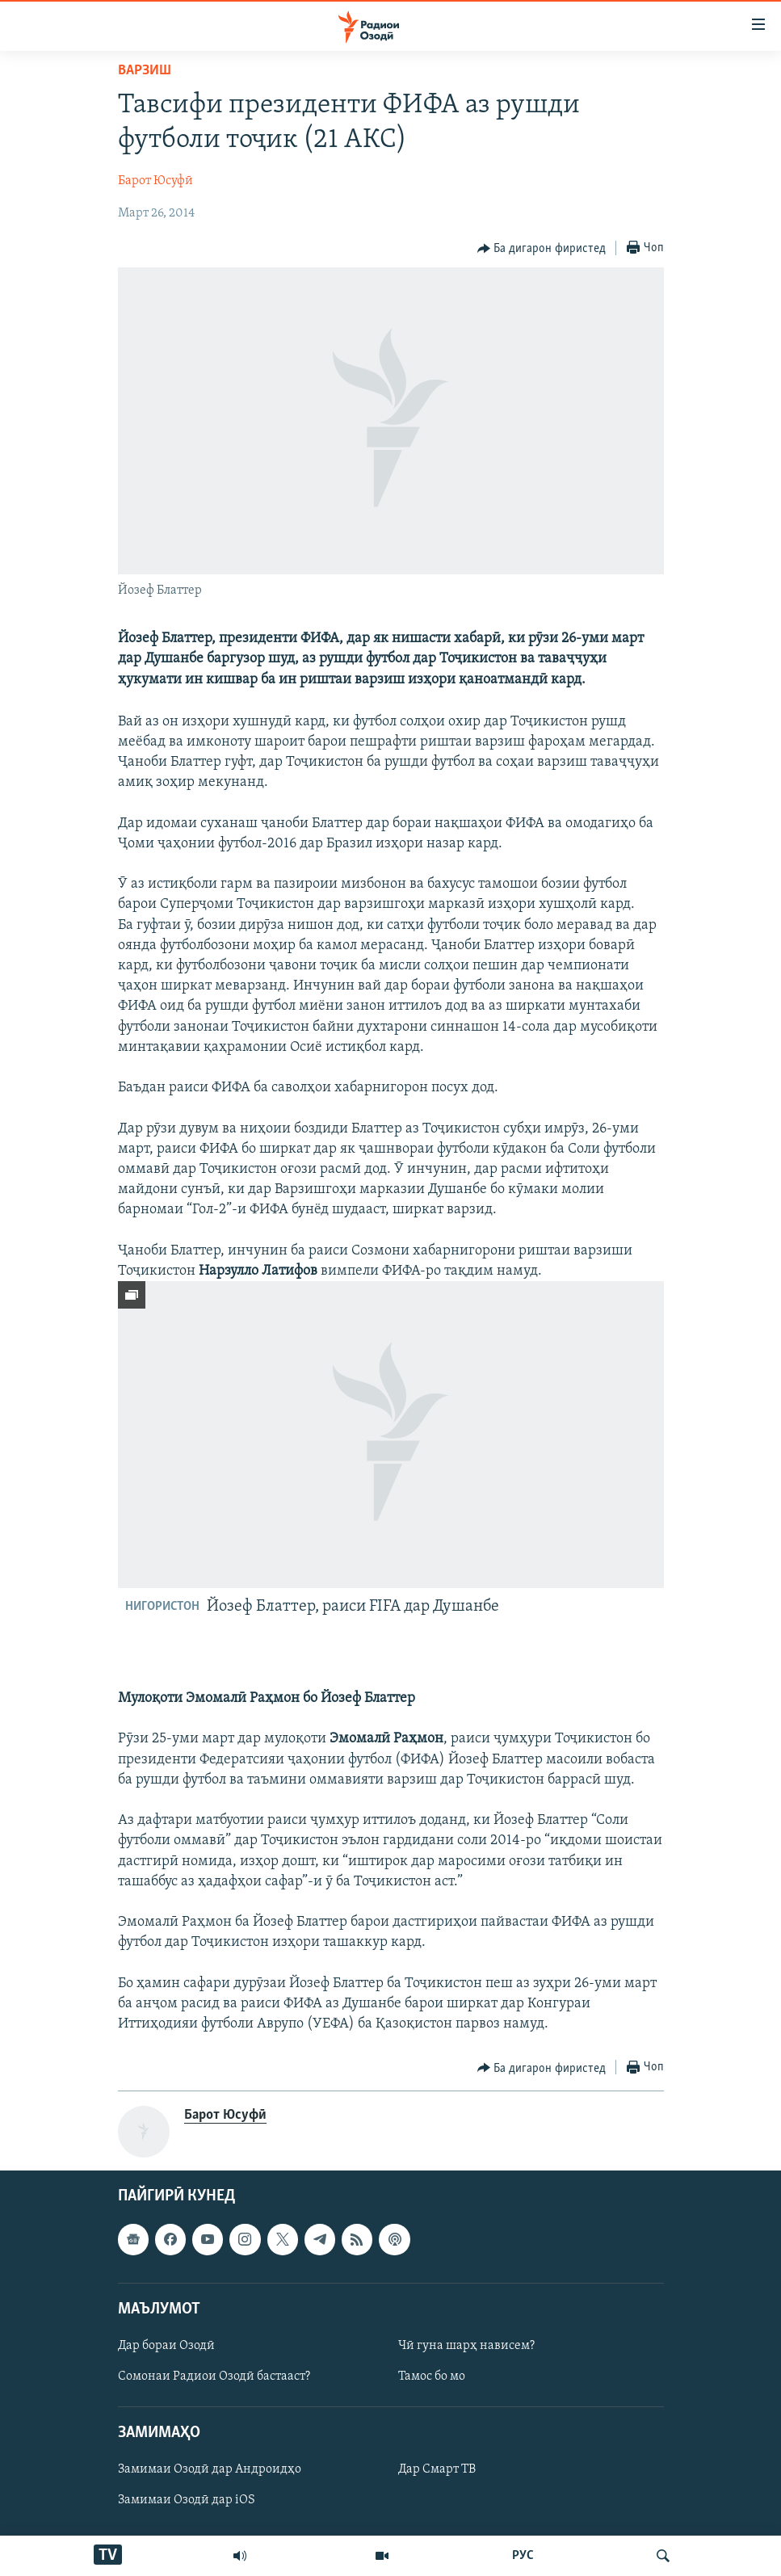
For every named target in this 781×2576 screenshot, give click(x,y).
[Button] (542, 249)
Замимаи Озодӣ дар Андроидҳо (209, 2470)
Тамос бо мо (431, 2376)
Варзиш (144, 70)
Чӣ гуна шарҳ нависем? (466, 2345)
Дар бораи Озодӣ (166, 2345)
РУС (523, 2555)
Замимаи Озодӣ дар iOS (186, 2500)
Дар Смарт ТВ (437, 2470)
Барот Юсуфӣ (155, 180)
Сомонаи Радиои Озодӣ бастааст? (214, 2376)
